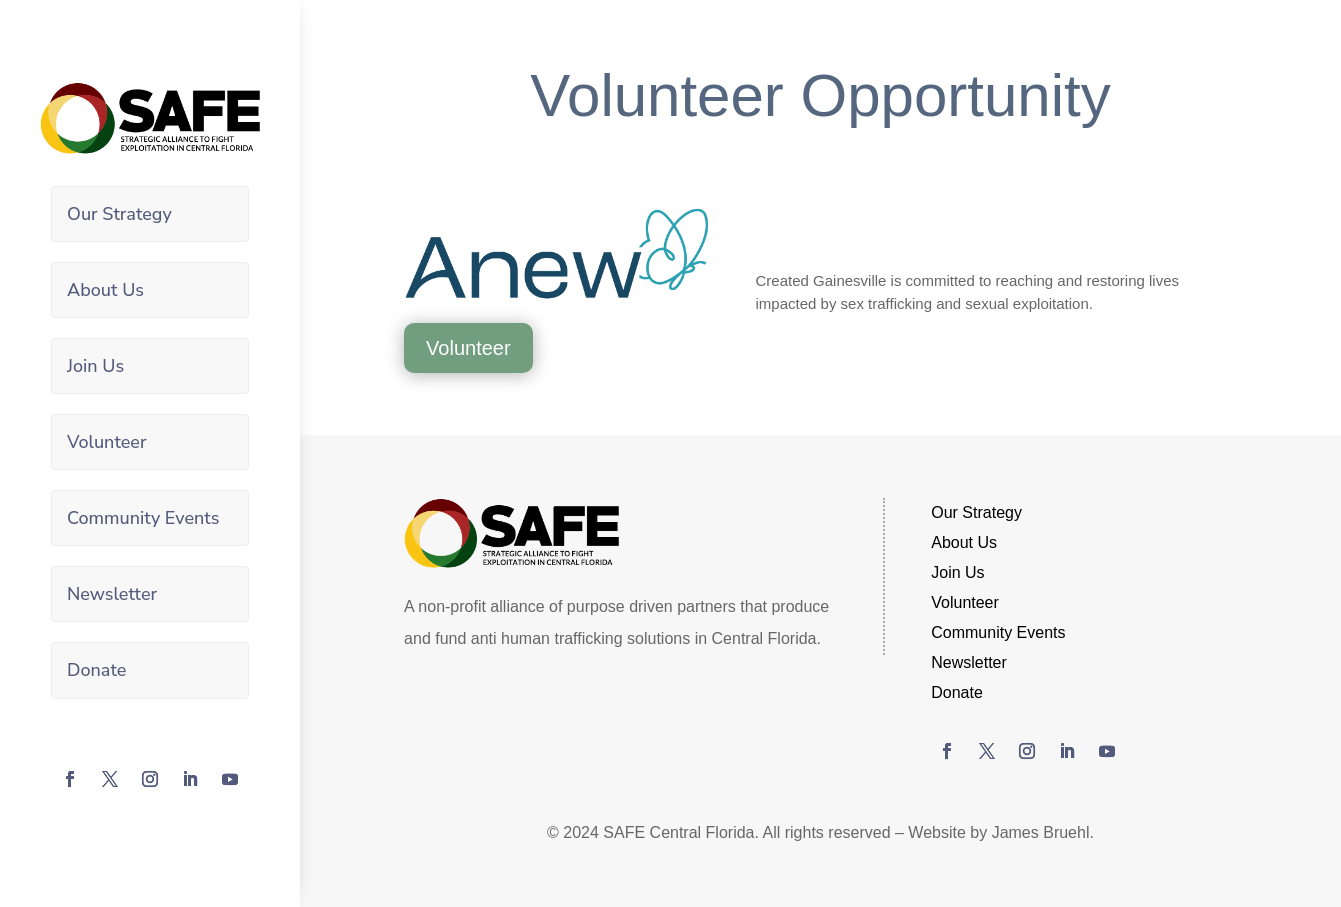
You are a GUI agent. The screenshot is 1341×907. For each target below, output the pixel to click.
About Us (105, 290)
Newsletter (112, 593)
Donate (96, 669)
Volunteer (107, 441)
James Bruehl (1041, 832)
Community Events (143, 517)
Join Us (95, 365)
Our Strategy (119, 214)
